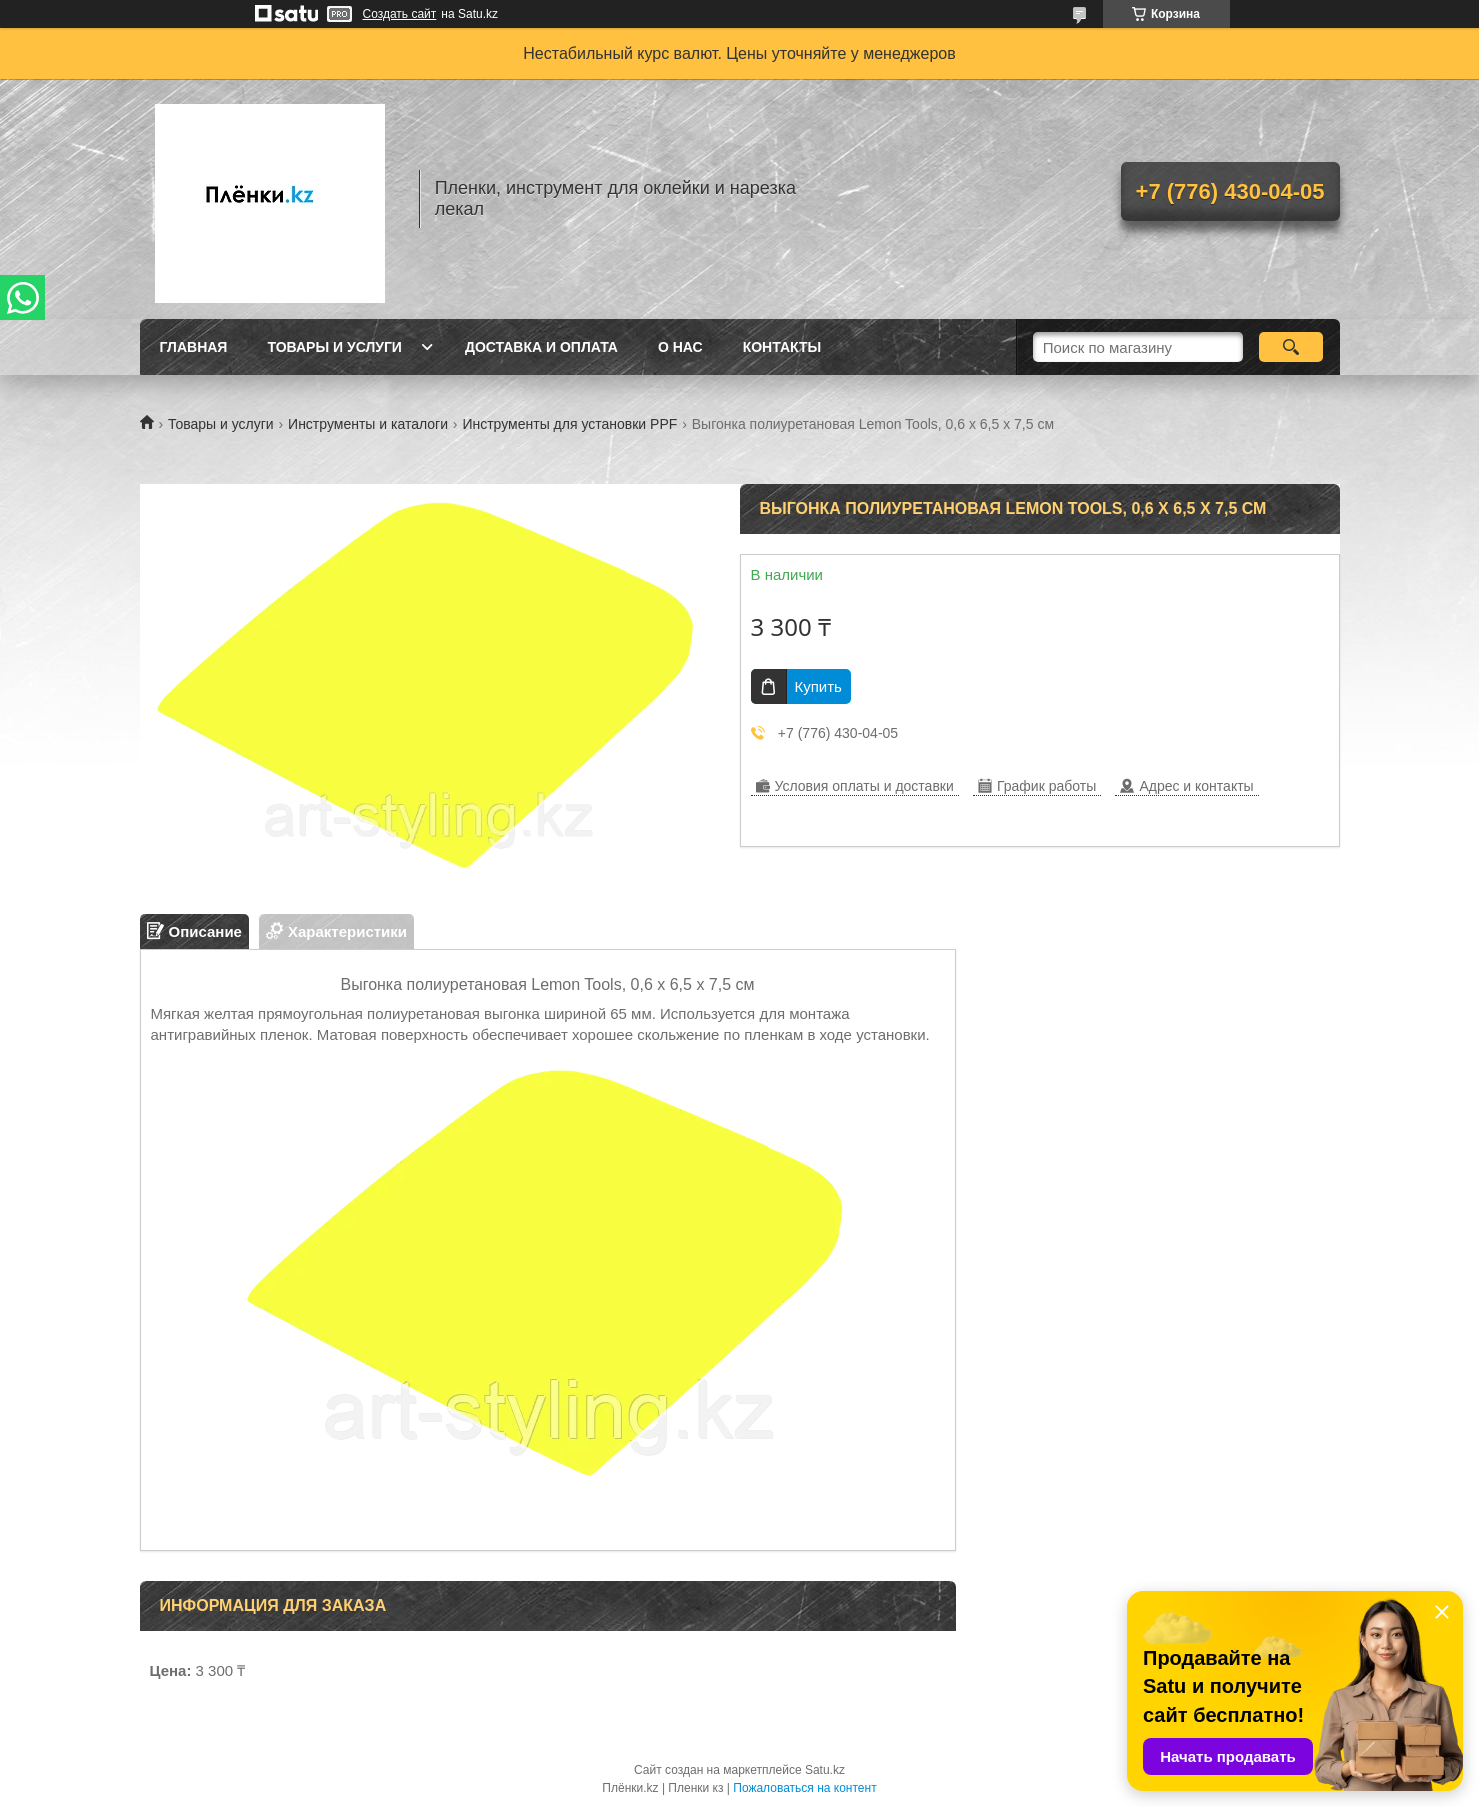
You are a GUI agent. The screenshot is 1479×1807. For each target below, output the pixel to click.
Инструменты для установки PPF (569, 424)
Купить (818, 686)
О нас (680, 347)
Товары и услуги (334, 347)
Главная (194, 347)
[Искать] (1291, 347)
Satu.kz (825, 1770)
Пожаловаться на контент (804, 1788)
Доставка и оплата (541, 347)
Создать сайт (400, 14)
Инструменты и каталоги (368, 424)
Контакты (782, 347)
